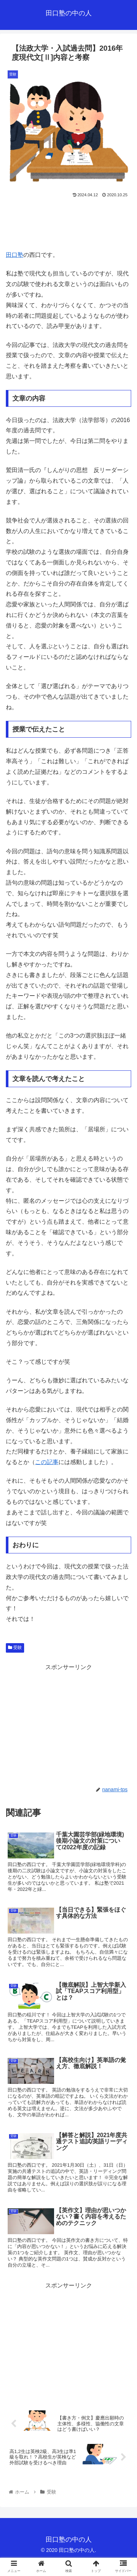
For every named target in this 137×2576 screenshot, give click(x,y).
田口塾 (14, 255)
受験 (15, 1647)
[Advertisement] (68, 221)
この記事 (46, 1462)
